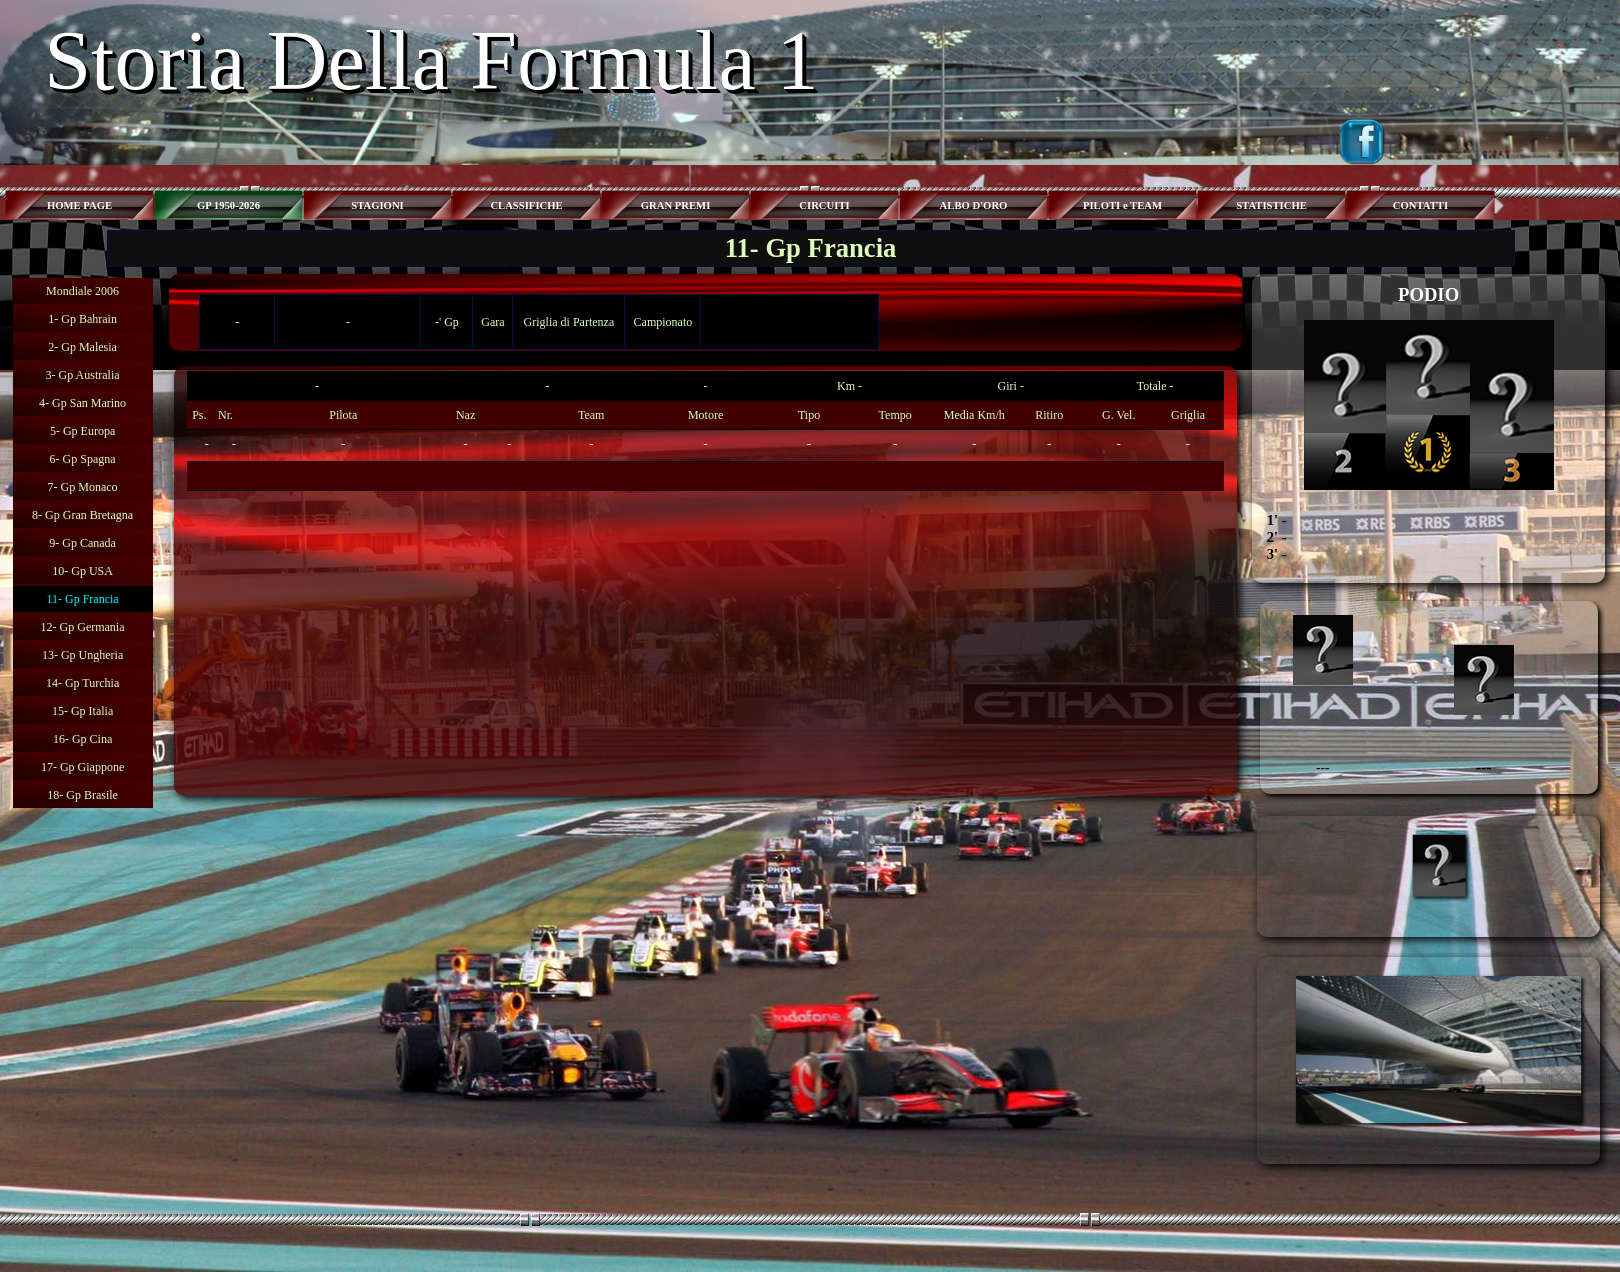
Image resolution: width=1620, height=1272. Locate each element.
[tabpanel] (705, 431)
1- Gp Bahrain (82, 319)
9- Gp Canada (82, 543)
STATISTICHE (1271, 205)
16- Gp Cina (82, 739)
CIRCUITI (824, 205)
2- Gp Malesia (82, 347)
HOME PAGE (79, 205)
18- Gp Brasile (82, 795)
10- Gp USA (82, 571)
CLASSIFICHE (526, 205)
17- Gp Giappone (82, 767)
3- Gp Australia (83, 375)
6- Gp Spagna (83, 459)
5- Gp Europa (82, 431)
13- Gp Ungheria (82, 655)
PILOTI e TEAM (1122, 205)
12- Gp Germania (83, 627)
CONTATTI (1420, 205)
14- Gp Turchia (82, 683)
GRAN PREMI (676, 205)
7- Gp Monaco (83, 487)
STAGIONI (377, 205)
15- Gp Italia (82, 711)
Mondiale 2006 (82, 291)
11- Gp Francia (82, 599)
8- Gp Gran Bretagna (82, 515)
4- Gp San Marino (82, 403)
